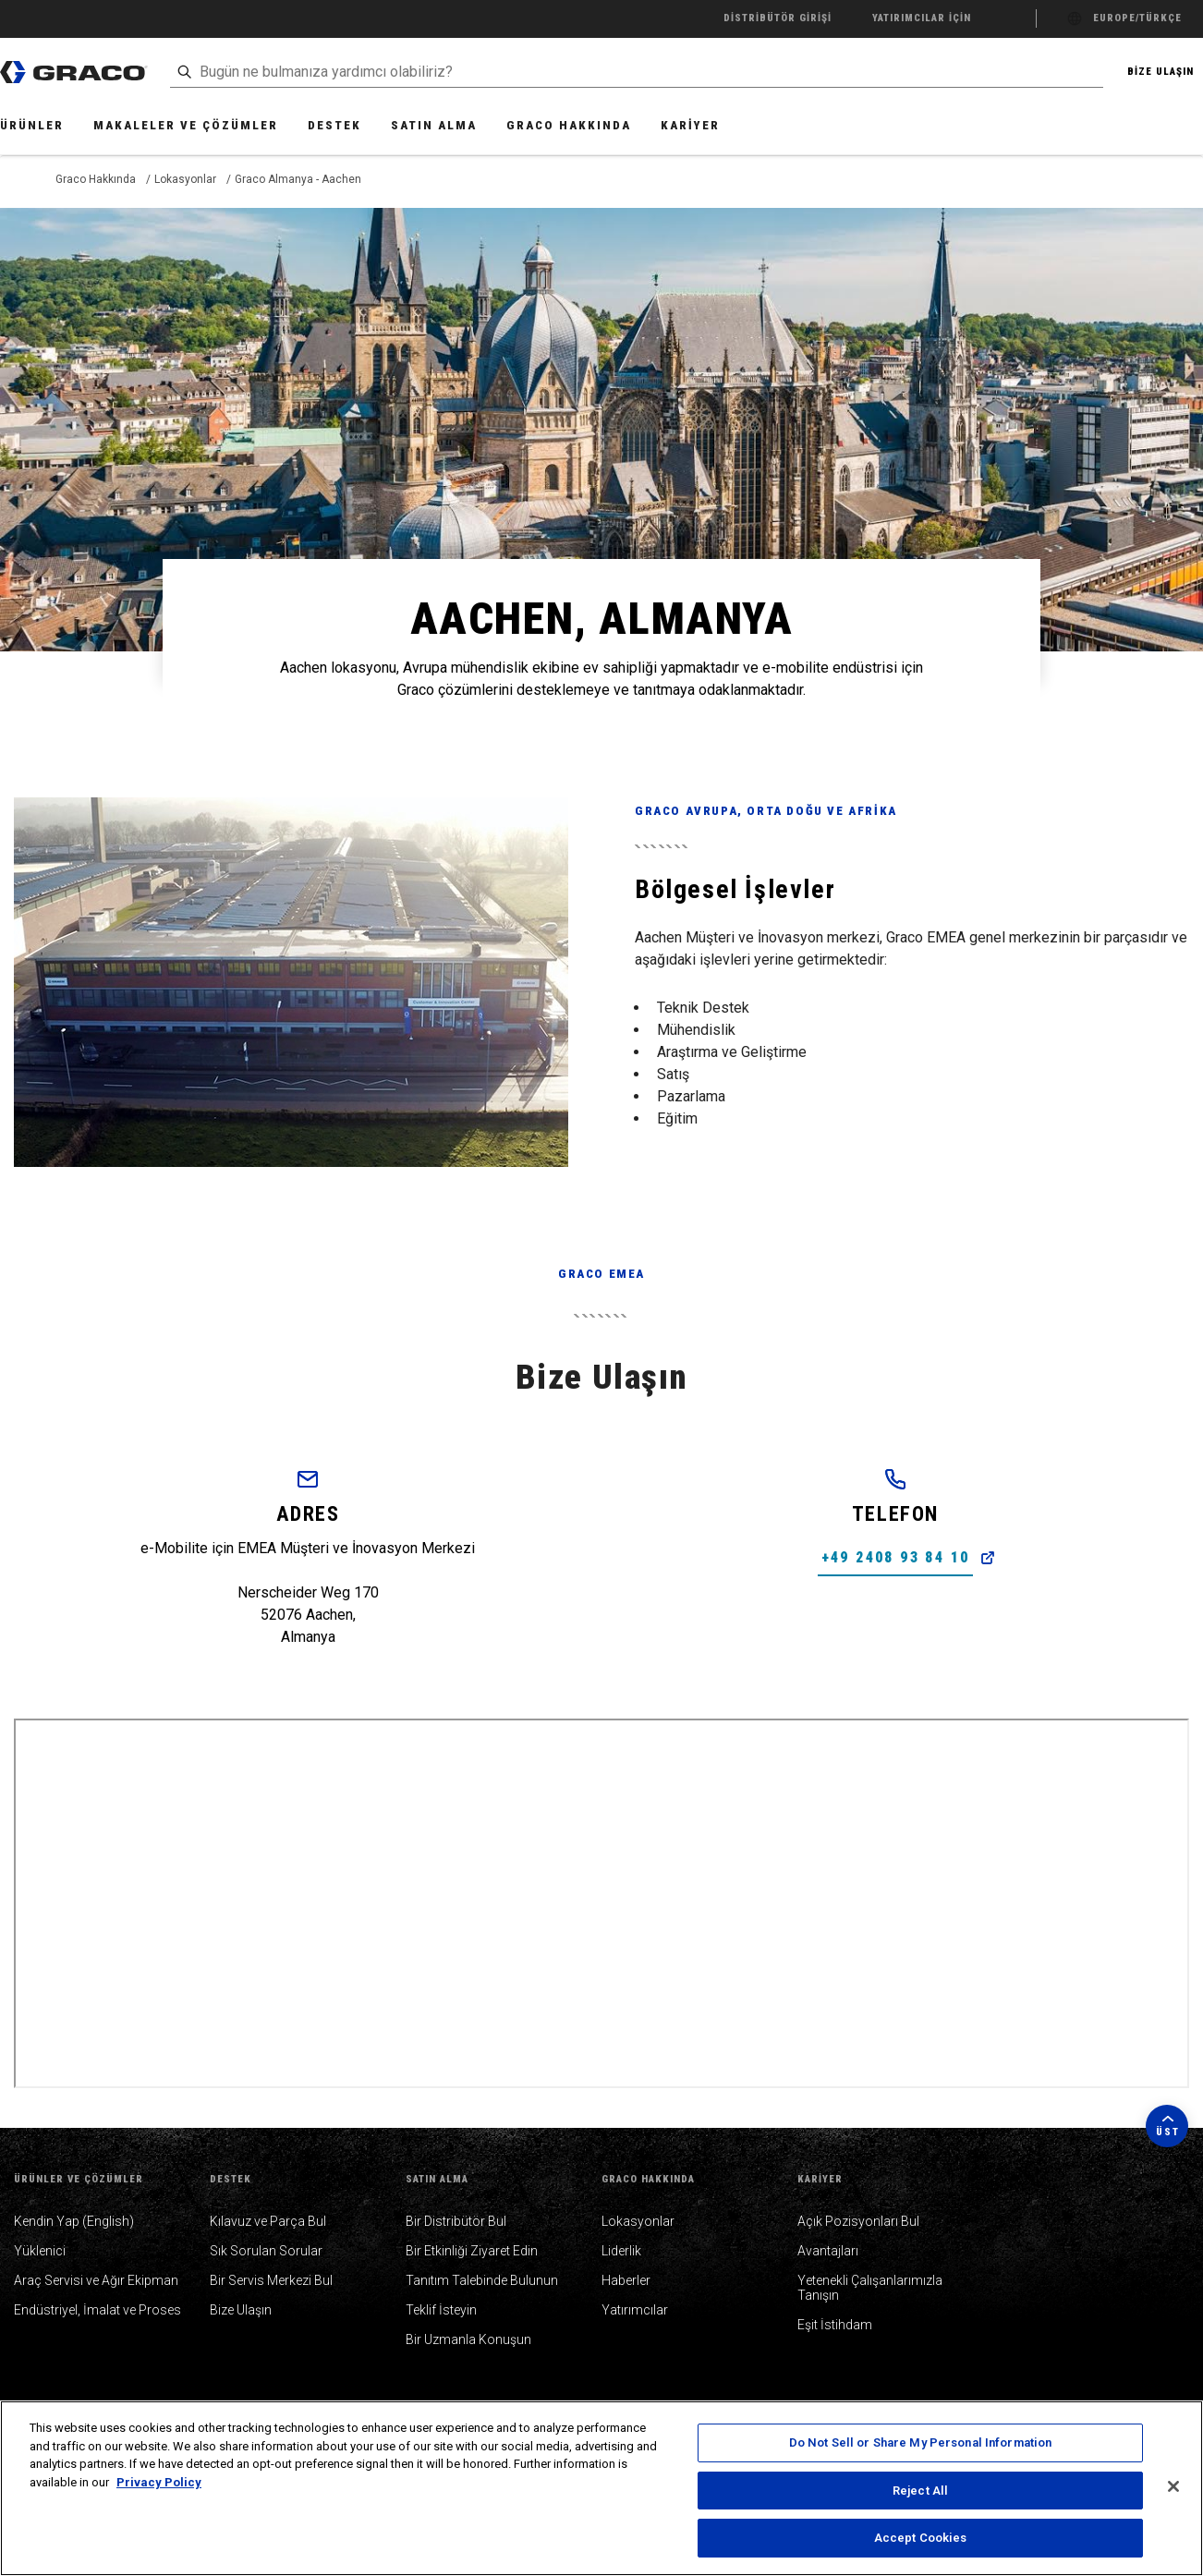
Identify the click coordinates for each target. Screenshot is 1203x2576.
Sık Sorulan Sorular (266, 2250)
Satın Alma (434, 125)
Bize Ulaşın (241, 2310)
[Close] (1173, 2486)
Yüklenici (40, 2250)
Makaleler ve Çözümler (185, 125)
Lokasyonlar (638, 2221)
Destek (334, 125)
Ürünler (32, 125)
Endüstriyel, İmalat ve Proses (97, 2310)
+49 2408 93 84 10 (897, 1557)
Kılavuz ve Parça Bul (268, 2221)
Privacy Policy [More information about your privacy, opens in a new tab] (158, 2482)
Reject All (920, 2490)
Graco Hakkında (568, 125)
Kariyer (690, 125)
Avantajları (827, 2250)
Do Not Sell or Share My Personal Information (920, 2442)
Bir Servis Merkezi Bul (271, 2280)
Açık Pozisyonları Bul (858, 2221)
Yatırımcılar (635, 2310)
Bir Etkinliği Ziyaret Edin (472, 2250)
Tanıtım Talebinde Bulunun (482, 2280)
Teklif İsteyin (441, 2310)
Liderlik (621, 2250)
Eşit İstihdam (834, 2324)
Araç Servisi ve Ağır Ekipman (96, 2280)
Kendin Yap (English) (74, 2221)
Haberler (626, 2280)
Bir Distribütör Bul (456, 2221)
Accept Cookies (920, 2538)
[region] (601, 2488)
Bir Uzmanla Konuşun (468, 2339)
